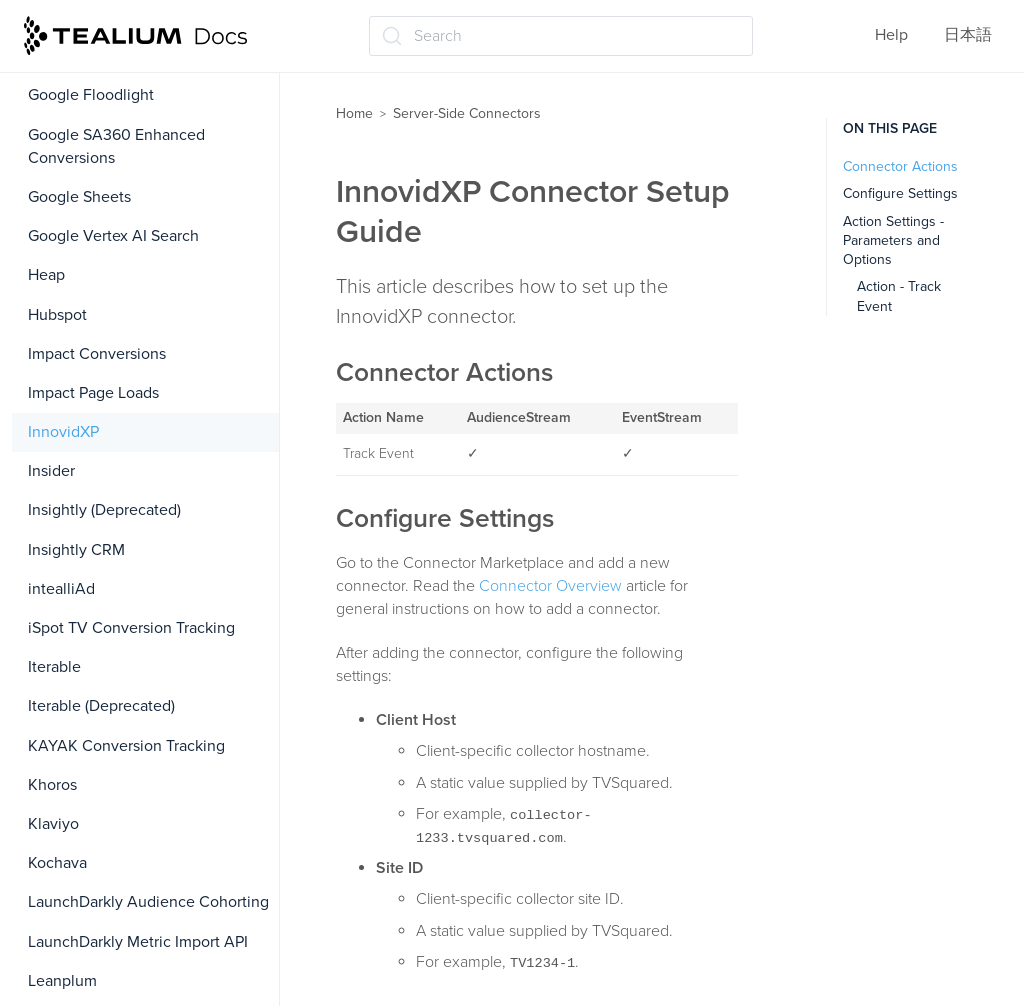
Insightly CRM (76, 550)
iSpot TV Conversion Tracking (131, 628)
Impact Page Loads (93, 393)
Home (354, 113)
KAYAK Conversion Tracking (126, 746)
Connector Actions (900, 166)
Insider (51, 471)
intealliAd (61, 589)
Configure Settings (900, 193)
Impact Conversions (97, 354)
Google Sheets (79, 197)
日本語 (968, 35)
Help (891, 35)
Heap (46, 275)
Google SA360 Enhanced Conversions (116, 146)
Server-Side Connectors (467, 113)
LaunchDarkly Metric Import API (138, 942)
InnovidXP (63, 432)
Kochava (57, 863)
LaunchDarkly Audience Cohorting (148, 902)
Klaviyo (53, 824)
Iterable (54, 667)
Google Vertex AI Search (113, 236)
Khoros (52, 785)
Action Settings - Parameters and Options (893, 241)
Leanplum (62, 981)
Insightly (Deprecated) (104, 510)
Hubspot (57, 315)
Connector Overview (550, 586)
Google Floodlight (91, 95)
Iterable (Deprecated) (101, 706)
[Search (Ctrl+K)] (561, 36)
